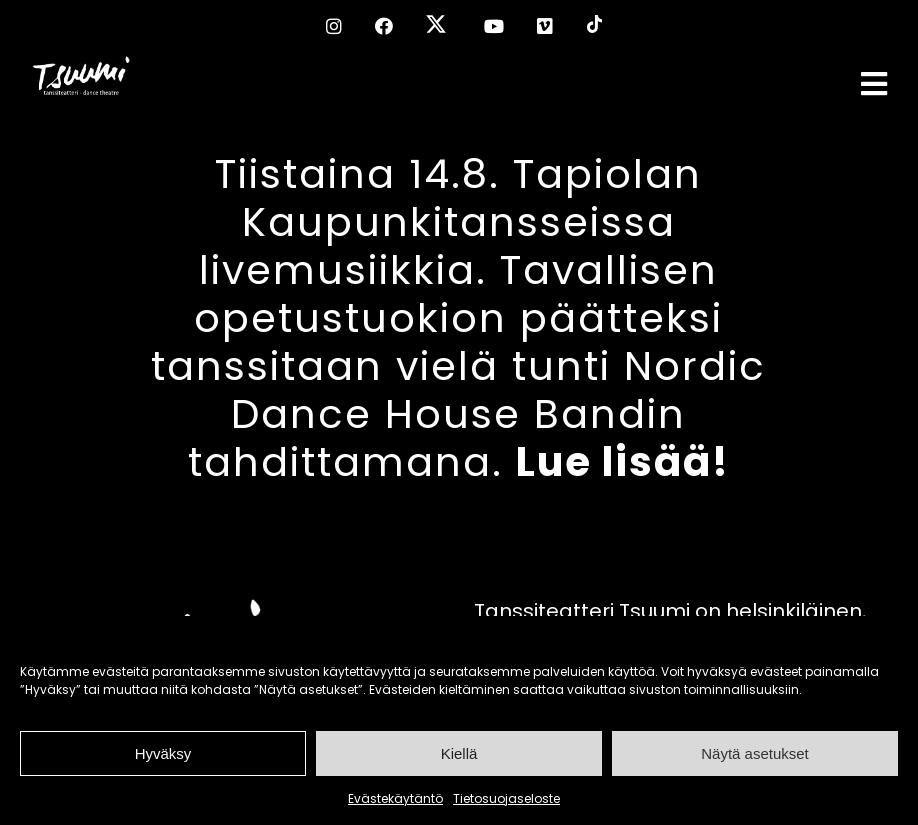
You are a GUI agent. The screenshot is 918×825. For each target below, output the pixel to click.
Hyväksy (163, 753)
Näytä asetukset (755, 753)
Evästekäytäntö (395, 798)
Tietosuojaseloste (506, 798)
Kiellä (459, 753)
